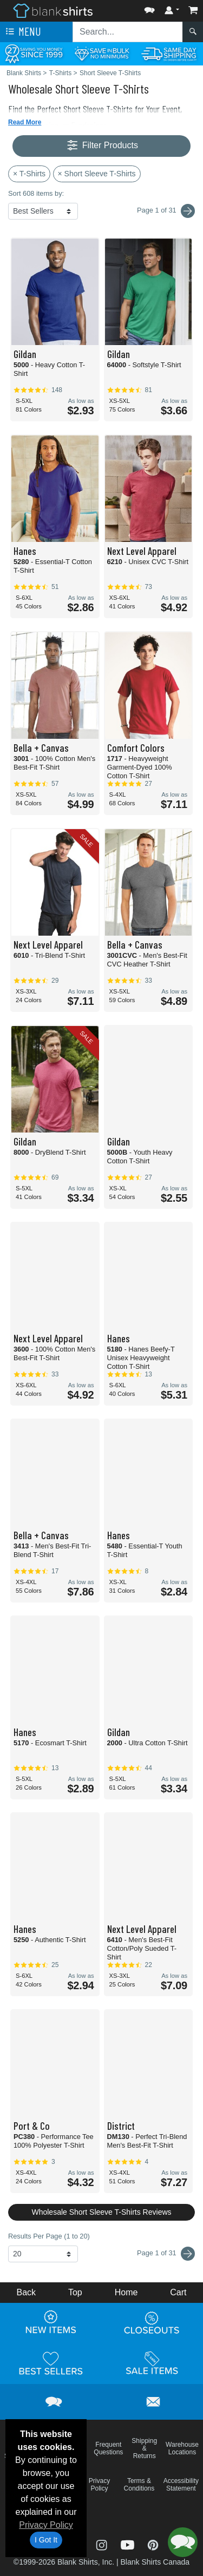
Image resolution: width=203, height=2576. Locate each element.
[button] (149, 8)
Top (75, 2292)
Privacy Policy (46, 2524)
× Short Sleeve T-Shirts (97, 173)
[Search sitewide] (128, 32)
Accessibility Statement (181, 2484)
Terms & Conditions (139, 2484)
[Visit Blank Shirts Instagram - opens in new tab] (103, 2543)
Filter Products (101, 145)
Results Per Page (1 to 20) (49, 2236)
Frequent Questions (108, 2448)
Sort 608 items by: (36, 193)
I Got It (46, 2539)
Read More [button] (24, 122)
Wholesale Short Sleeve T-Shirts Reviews (101, 2212)
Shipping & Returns (144, 2448)
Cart (178, 2292)
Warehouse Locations (182, 2448)
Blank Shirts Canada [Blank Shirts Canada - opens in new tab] (154, 2562)
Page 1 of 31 (166, 2254)
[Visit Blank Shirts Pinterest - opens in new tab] (153, 2543)
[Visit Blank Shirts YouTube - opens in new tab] (129, 2543)
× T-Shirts (29, 173)
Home (126, 2292)
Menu (22, 31)
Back (26, 2292)
